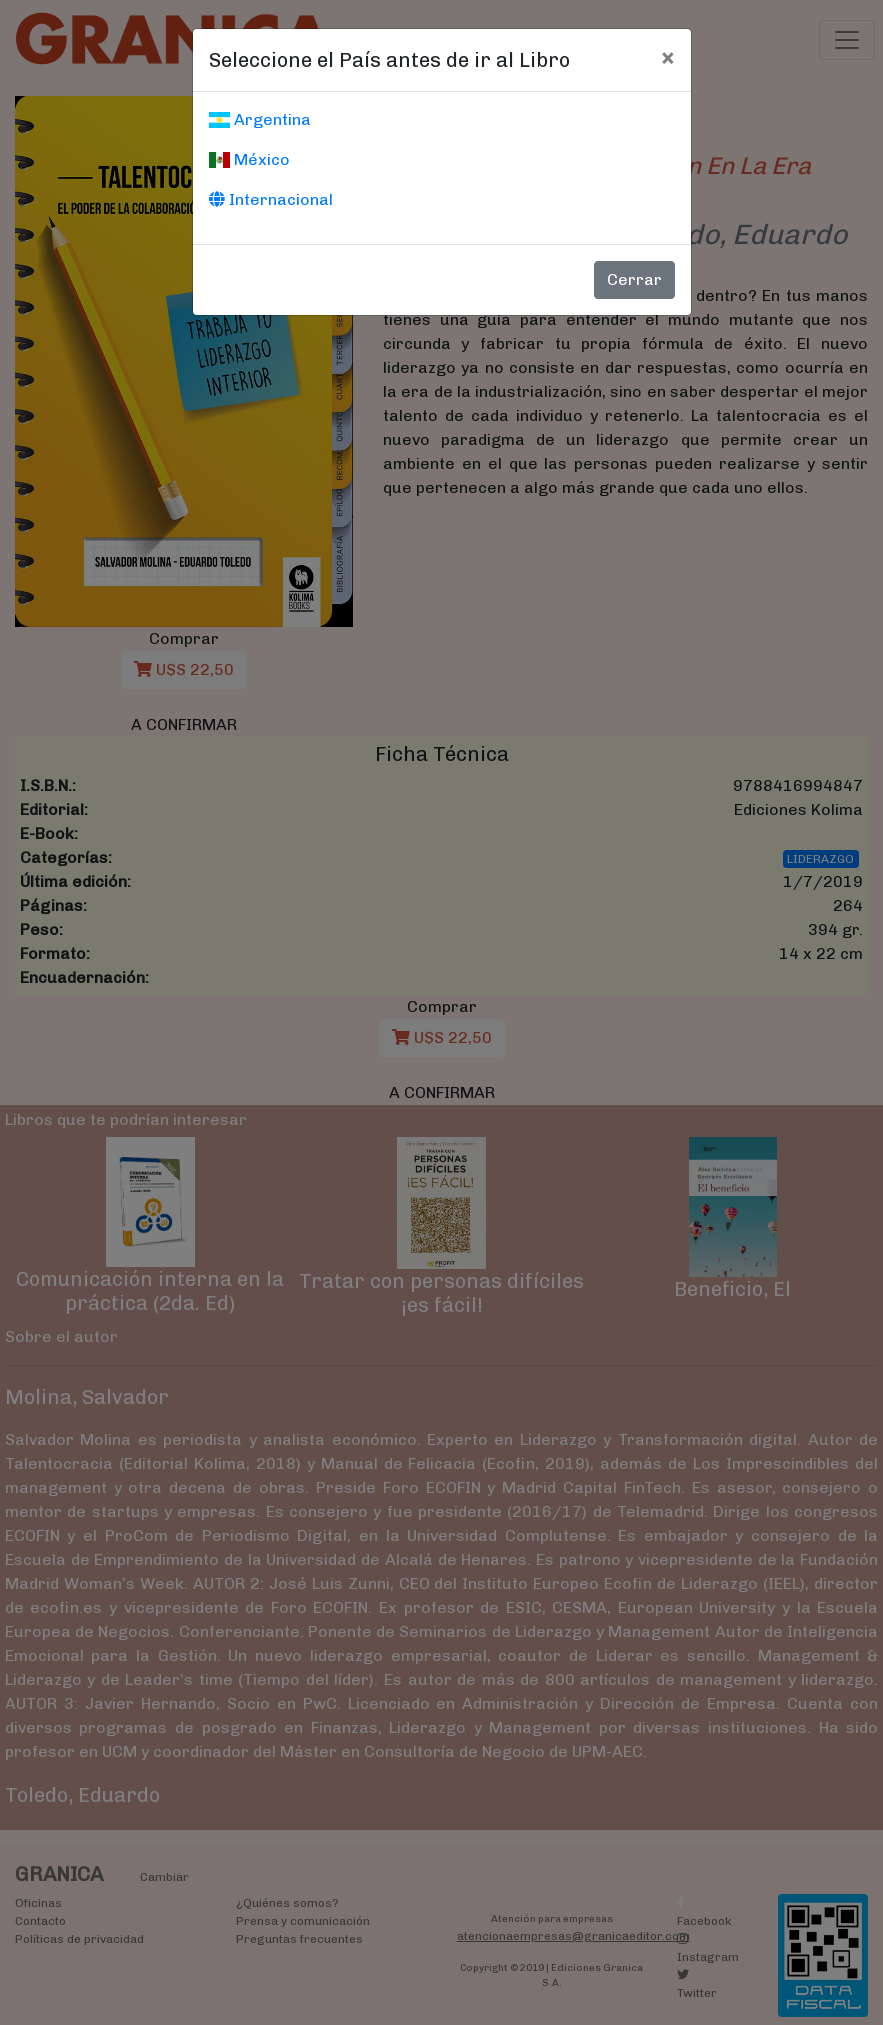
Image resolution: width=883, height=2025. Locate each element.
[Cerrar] (667, 57)
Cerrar (634, 279)
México (249, 159)
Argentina (260, 119)
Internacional (271, 199)
